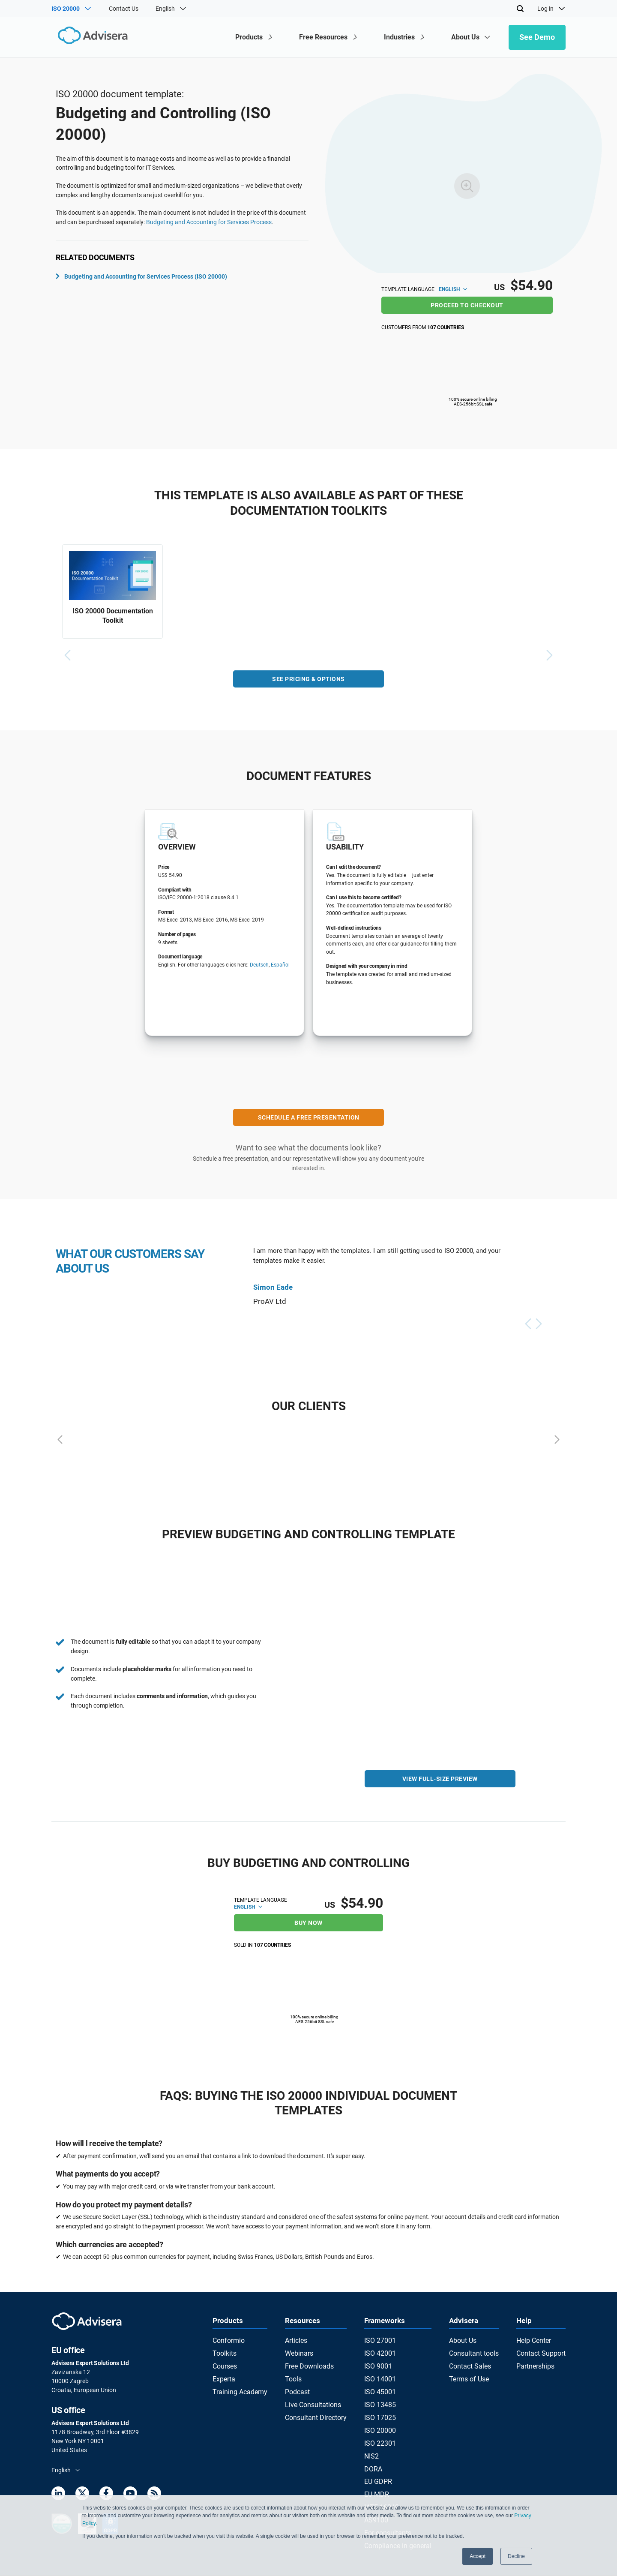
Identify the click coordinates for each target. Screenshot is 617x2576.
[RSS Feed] (154, 2493)
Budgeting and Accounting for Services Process (209, 222)
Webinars (298, 2349)
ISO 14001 (381, 2372)
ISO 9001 (379, 2361)
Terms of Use (468, 2372)
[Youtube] (130, 2493)
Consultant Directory (313, 2406)
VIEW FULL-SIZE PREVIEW (440, 1783)
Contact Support (543, 2349)
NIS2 (373, 2441)
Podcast (297, 2384)
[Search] (520, 8)
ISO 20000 (381, 2418)
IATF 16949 (382, 2486)
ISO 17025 (381, 2406)
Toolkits (223, 2349)
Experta (223, 2372)
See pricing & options (308, 683)
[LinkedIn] (58, 2493)
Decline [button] (516, 2556)
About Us (463, 2338)
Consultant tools (473, 2349)
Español (280, 970)
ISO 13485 (381, 2395)
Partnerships (538, 2361)
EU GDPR (379, 2463)
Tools (293, 2372)
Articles (296, 2338)
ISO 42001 (381, 2349)
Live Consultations (310, 2395)
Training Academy (236, 2384)
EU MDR (378, 2475)
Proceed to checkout (467, 305)
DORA (375, 2452)
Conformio (227, 2338)
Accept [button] (477, 2556)
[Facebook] (106, 2493)
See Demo (537, 37)
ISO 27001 (381, 2338)
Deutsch (259, 970)
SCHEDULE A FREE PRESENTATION (308, 1122)
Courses (223, 2361)
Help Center (536, 2338)
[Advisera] (88, 37)
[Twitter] (82, 2493)
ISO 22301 (381, 2429)
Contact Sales (469, 2361)
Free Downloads (307, 2361)
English (453, 289)
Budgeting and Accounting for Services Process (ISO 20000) (141, 276)
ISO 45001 (381, 2384)
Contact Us (123, 8)
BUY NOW (308, 1921)
